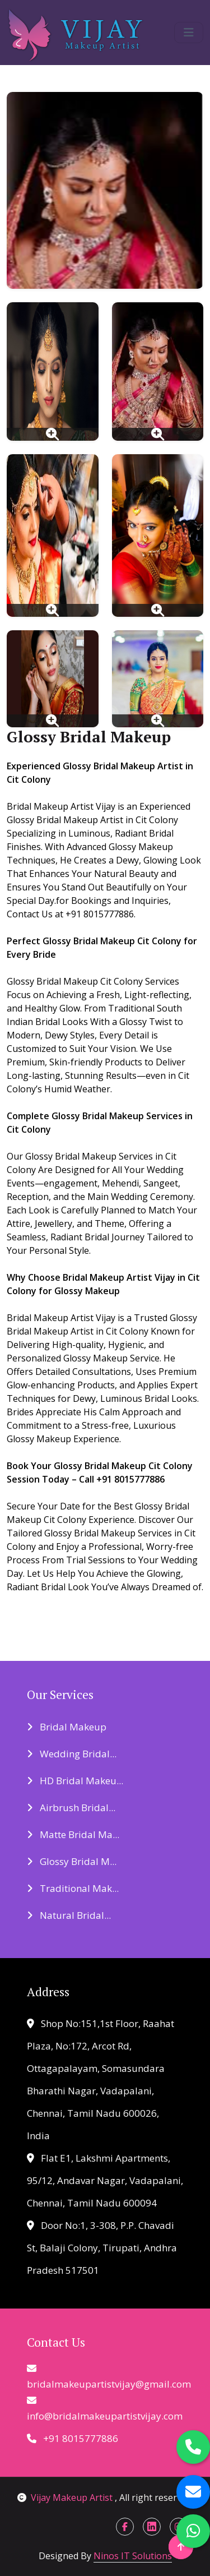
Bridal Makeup (66, 1726)
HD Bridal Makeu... (75, 1780)
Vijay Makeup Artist (66, 2497)
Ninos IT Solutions (133, 2556)
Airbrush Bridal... (71, 1807)
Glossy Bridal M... (71, 1861)
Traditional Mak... (73, 1888)
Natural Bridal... (69, 1915)
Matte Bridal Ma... (73, 1834)
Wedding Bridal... (71, 1753)
